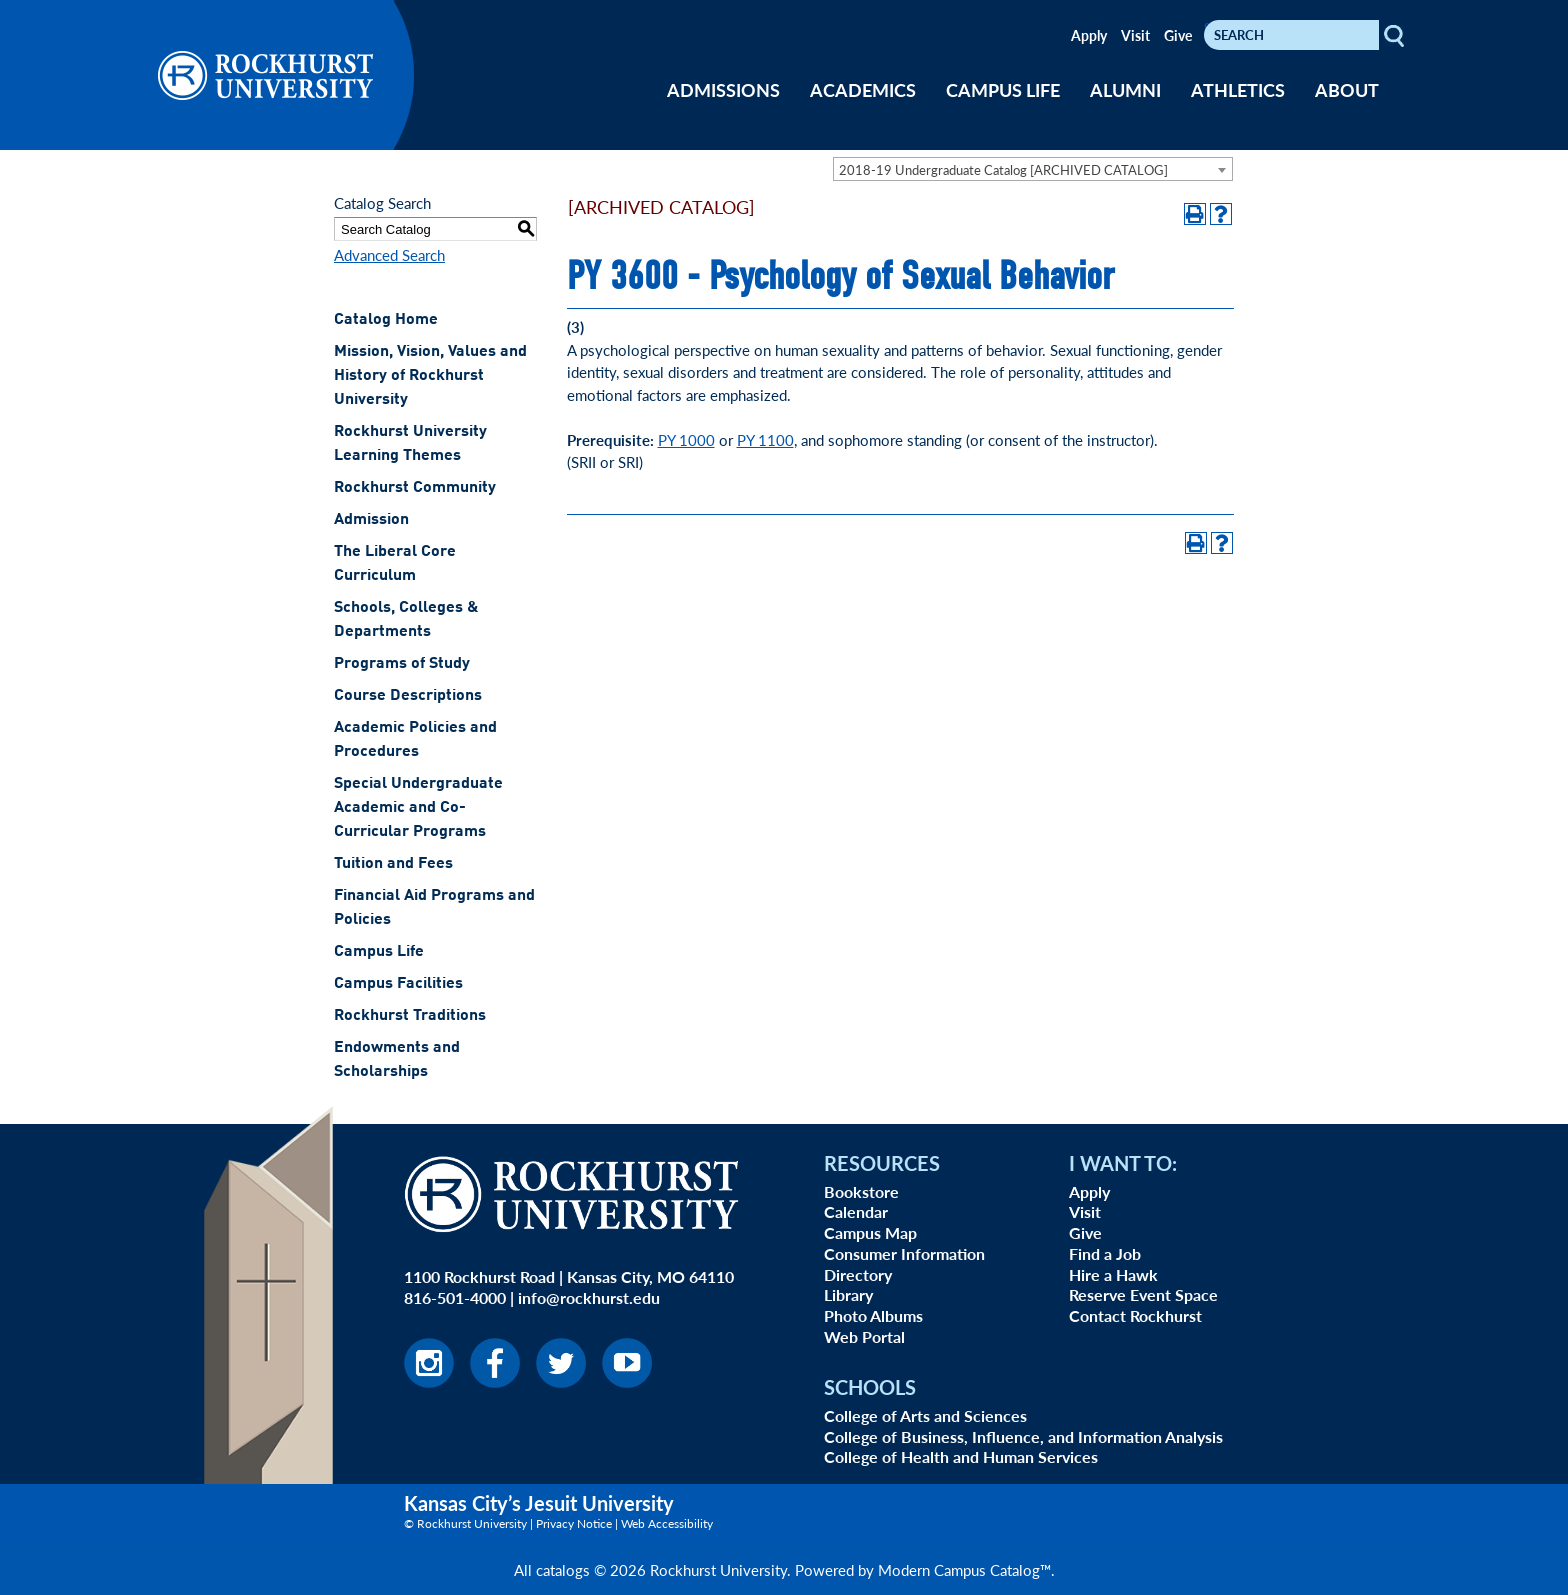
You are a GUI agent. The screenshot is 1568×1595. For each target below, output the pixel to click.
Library (848, 1294)
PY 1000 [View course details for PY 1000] (686, 439)
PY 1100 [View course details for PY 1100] (765, 439)
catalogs (563, 1569)
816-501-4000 (455, 1297)
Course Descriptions (408, 696)
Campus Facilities (398, 984)
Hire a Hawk (1113, 1274)
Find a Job (1105, 1253)
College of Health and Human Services (961, 1456)
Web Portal (864, 1336)
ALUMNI (1125, 89)
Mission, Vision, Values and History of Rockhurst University (430, 376)
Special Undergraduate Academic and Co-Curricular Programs (418, 808)
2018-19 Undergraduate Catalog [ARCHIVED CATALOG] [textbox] (1003, 169)
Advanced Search (389, 254)
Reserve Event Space (1143, 1294)
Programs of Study (402, 664)
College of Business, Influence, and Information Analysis (1023, 1436)
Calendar (856, 1211)
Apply (1089, 35)
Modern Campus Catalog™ (964, 1569)
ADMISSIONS (723, 89)
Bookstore (861, 1191)
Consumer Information (904, 1253)
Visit (1135, 35)
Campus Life (379, 952)
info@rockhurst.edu (589, 1297)
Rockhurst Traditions (410, 1016)
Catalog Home (386, 320)
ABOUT (1347, 89)
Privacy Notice (574, 1523)
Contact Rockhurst (1135, 1315)
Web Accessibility (667, 1523)
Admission (371, 520)
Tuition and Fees (393, 864)
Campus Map (870, 1232)
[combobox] (1033, 169)
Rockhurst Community (415, 488)
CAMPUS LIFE (1003, 89)
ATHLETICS (1238, 89)
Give (1178, 35)
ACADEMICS (863, 89)
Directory (858, 1274)
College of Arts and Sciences (925, 1415)
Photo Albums (873, 1315)
